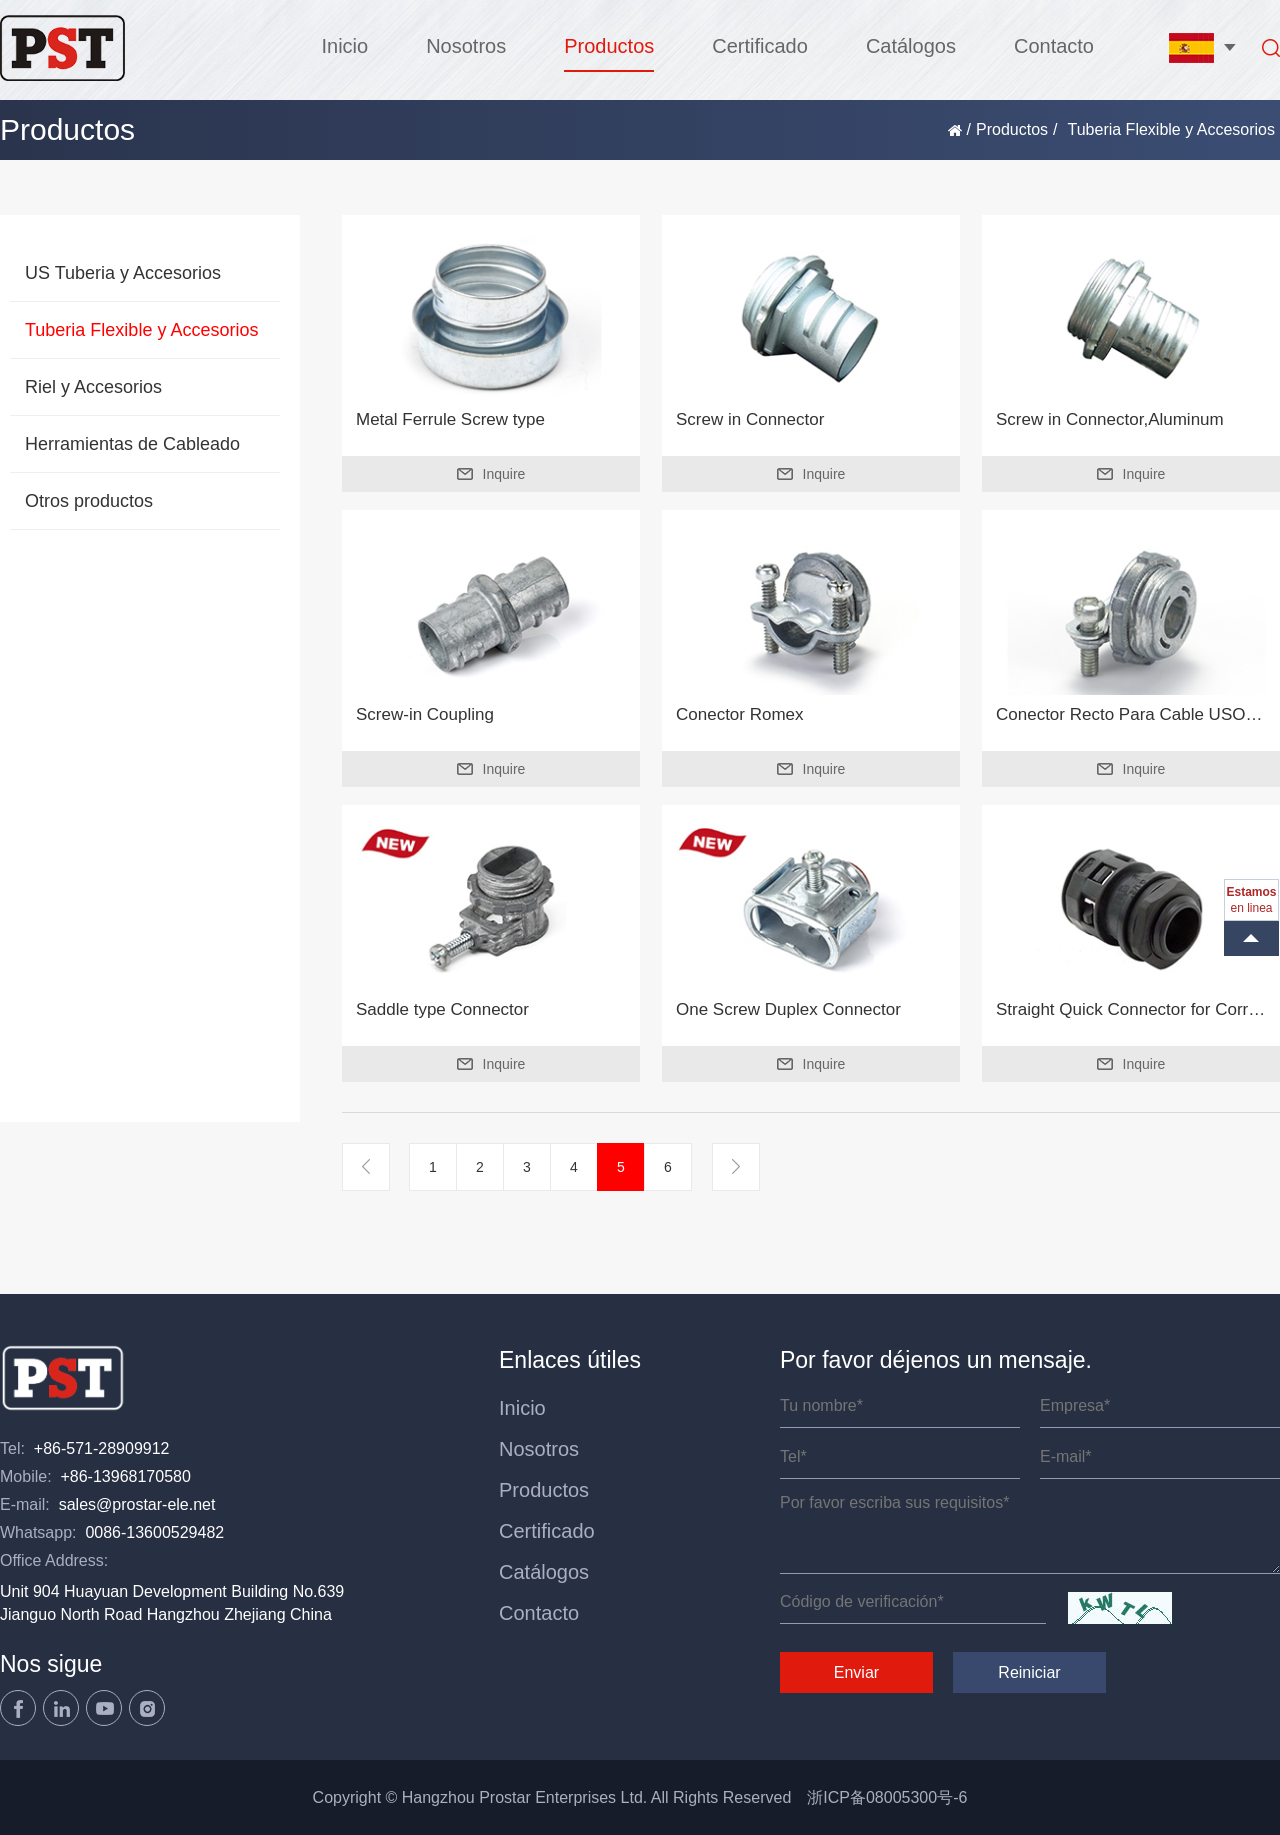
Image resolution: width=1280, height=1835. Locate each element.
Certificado (760, 46)
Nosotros (466, 46)
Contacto (1054, 46)
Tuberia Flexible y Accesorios (141, 330)
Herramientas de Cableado (132, 444)
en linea (1251, 900)
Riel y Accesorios (93, 387)
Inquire (491, 474)
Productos (609, 46)
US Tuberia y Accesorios (123, 273)
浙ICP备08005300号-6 (887, 1797)
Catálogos (911, 46)
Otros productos (89, 501)
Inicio (344, 46)
